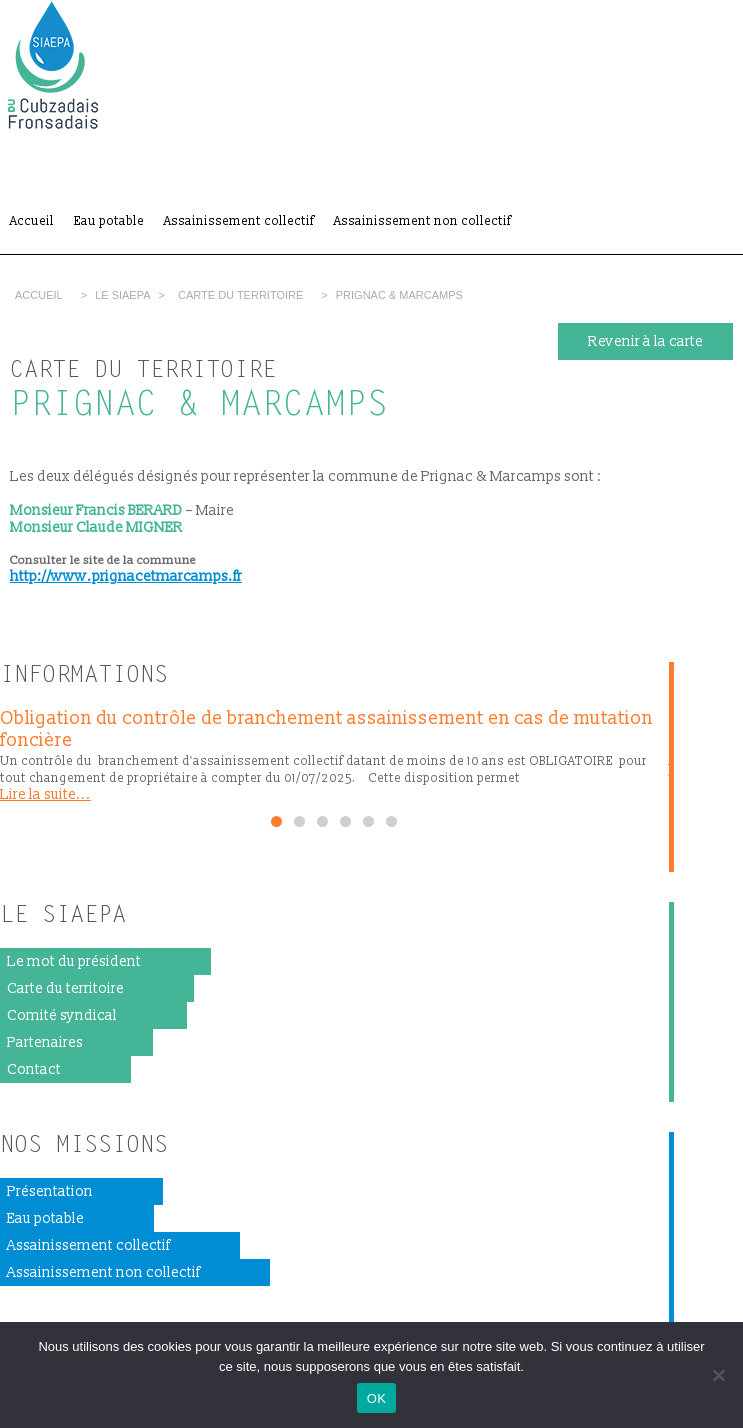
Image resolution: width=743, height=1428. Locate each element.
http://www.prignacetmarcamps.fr (126, 576)
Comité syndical (62, 1015)
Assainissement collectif (239, 221)
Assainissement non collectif (422, 221)
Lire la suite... (45, 794)
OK (376, 1398)
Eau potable (109, 221)
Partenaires (45, 1042)
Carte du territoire (240, 295)
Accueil (32, 221)
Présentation (50, 1191)
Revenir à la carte (645, 341)
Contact (34, 1069)
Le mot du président (74, 961)
